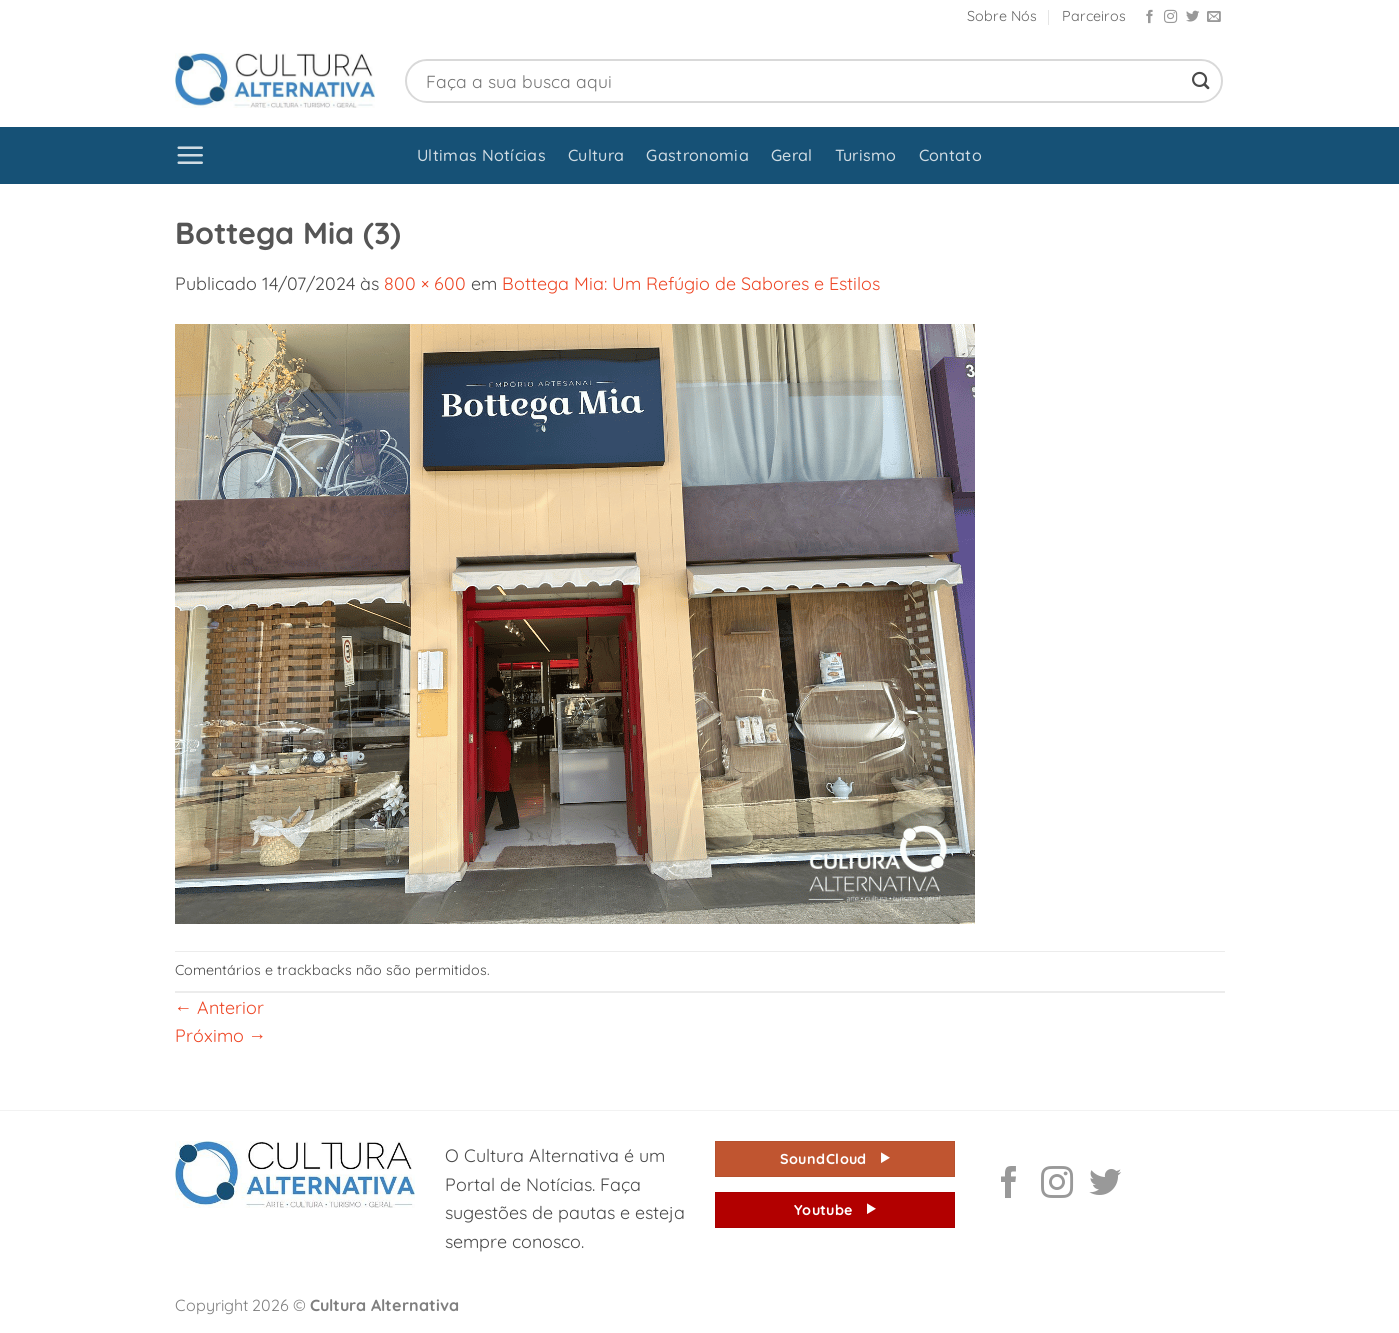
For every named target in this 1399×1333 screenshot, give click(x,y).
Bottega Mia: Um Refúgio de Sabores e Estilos (691, 283)
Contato (950, 155)
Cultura (596, 155)
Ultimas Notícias (481, 155)
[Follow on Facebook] (1149, 17)
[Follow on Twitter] (1192, 17)
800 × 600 (425, 283)
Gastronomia (697, 155)
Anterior (220, 1007)
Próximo (221, 1035)
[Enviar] (1201, 80)
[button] (190, 155)
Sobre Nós (1002, 16)
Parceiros (1094, 16)
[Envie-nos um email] (1213, 17)
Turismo (866, 155)
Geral (792, 155)
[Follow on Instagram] (1170, 17)
